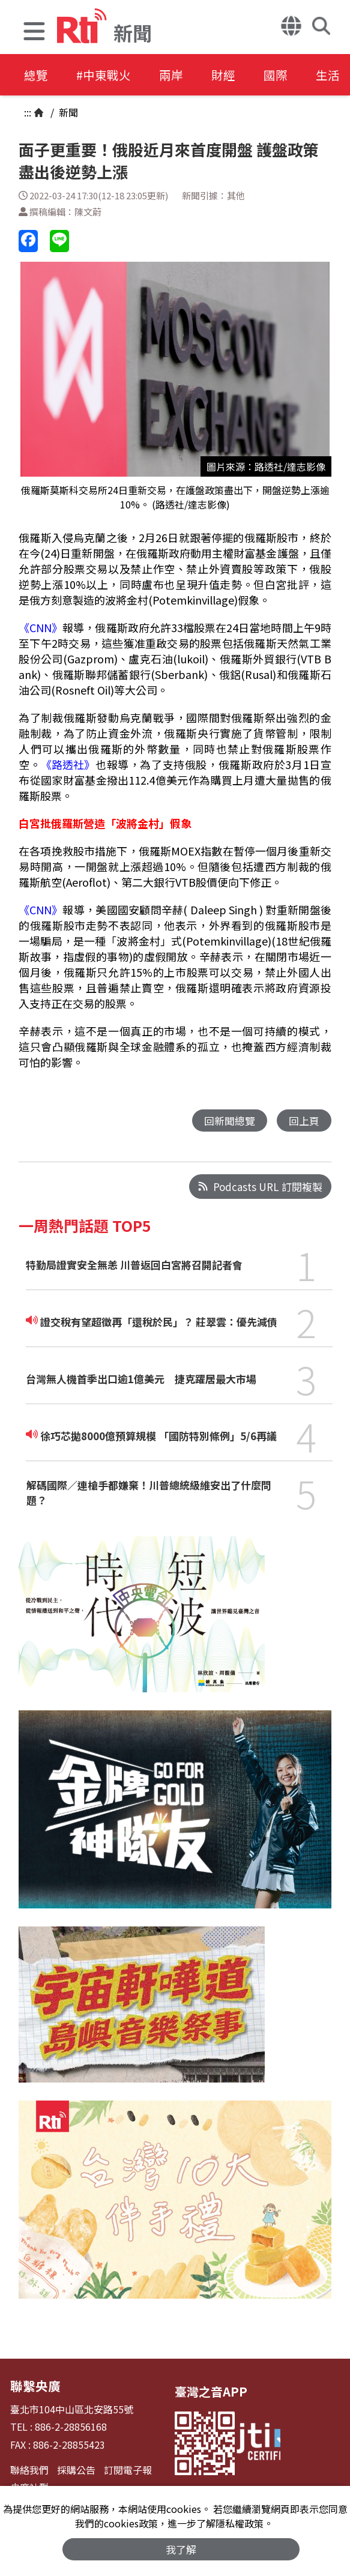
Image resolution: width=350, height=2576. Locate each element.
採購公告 (76, 2469)
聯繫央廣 (34, 2385)
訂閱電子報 (128, 2469)
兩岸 (175, 74)
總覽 (36, 74)
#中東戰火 (105, 74)
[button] (34, 32)
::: (27, 112)
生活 (337, 74)
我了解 (181, 2548)
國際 (283, 74)
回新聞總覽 (229, 1120)
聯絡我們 (29, 2469)
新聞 (67, 112)
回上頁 (304, 1120)
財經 (229, 74)
